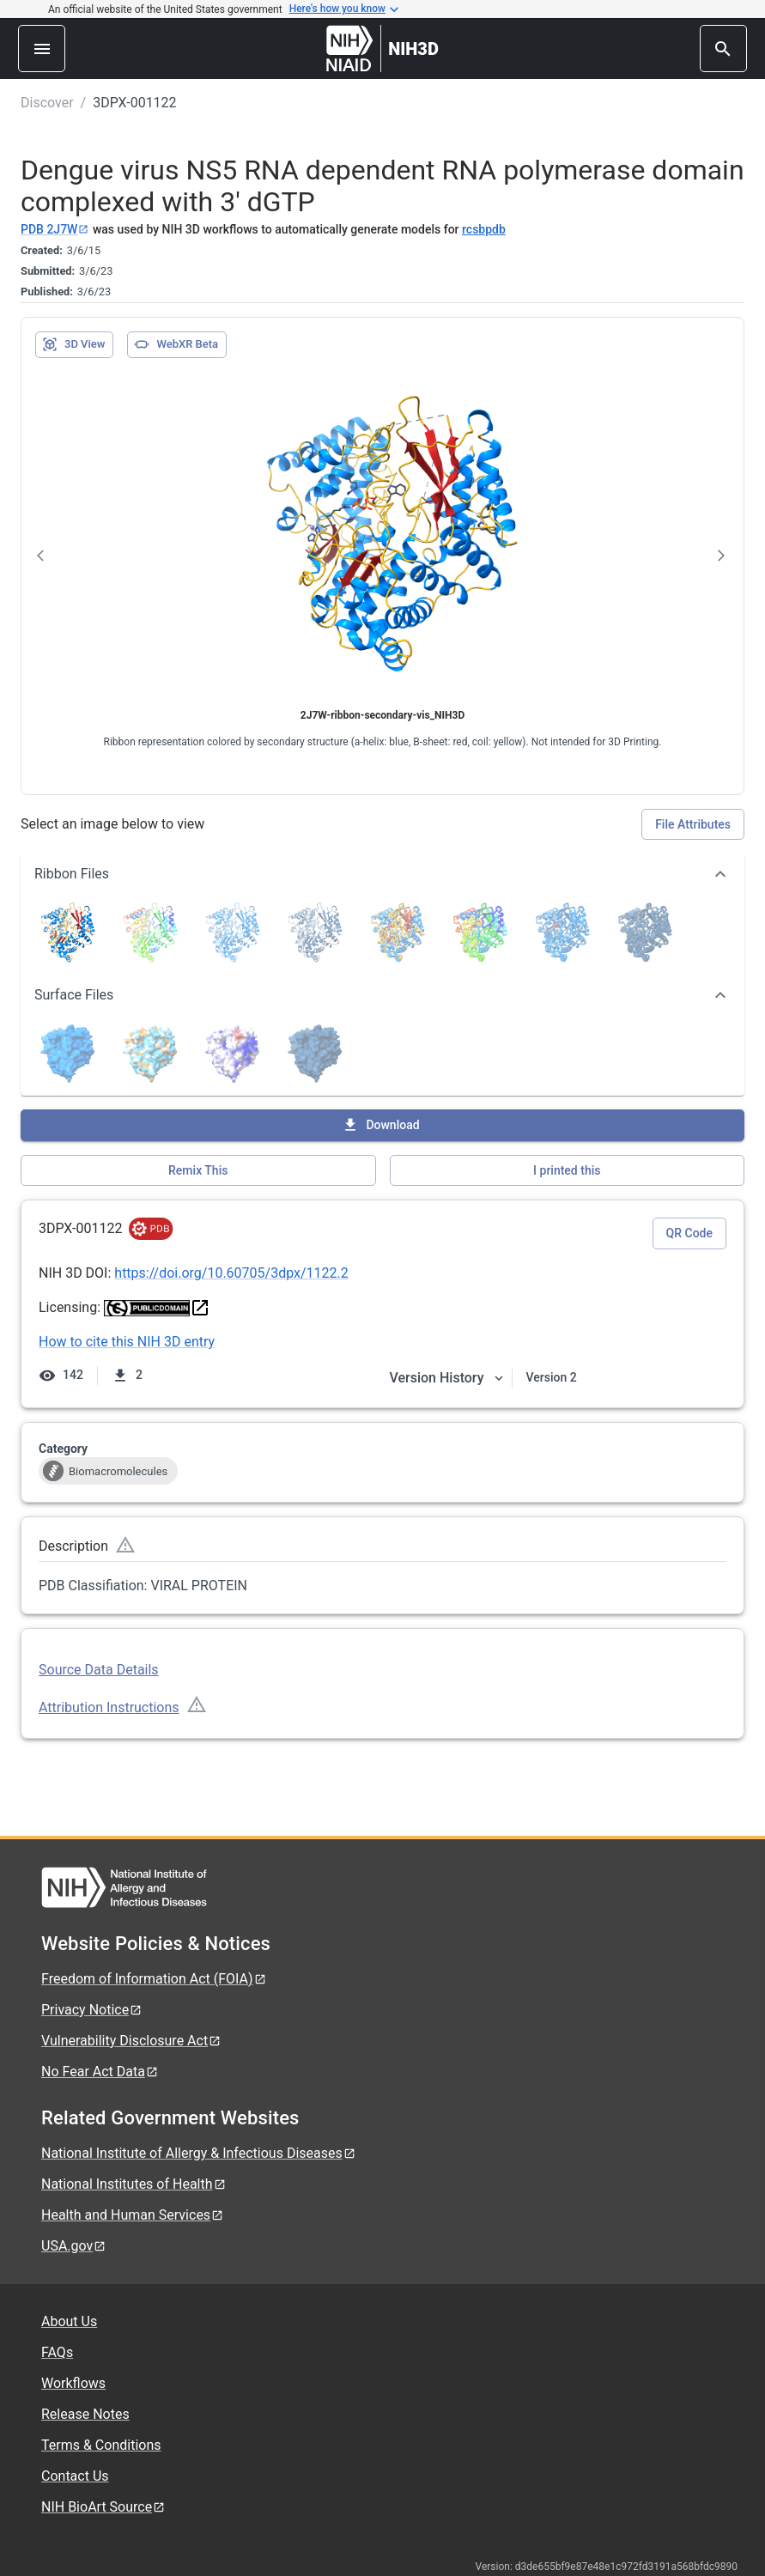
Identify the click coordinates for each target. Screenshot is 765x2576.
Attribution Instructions (109, 1707)
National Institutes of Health (134, 2184)
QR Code (689, 1233)
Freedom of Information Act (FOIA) (154, 1979)
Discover (47, 102)
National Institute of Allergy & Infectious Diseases (198, 2153)
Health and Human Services (132, 2215)
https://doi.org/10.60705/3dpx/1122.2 (231, 1273)
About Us (69, 2321)
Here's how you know (344, 9)
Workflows (73, 2383)
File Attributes (693, 824)
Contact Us (75, 2476)
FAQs (57, 2352)
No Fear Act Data (100, 2071)
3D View (73, 344)
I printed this (566, 1170)
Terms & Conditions (101, 2445)
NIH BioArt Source (103, 2507)
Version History (447, 1378)
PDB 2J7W (55, 229)
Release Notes (85, 2414)
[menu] (41, 48)
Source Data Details (99, 1670)
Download (380, 1124)
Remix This (198, 1170)
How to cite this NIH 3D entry (127, 1342)
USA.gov (73, 2246)
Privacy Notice (92, 2010)
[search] (723, 48)
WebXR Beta (176, 344)
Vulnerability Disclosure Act (131, 2040)
